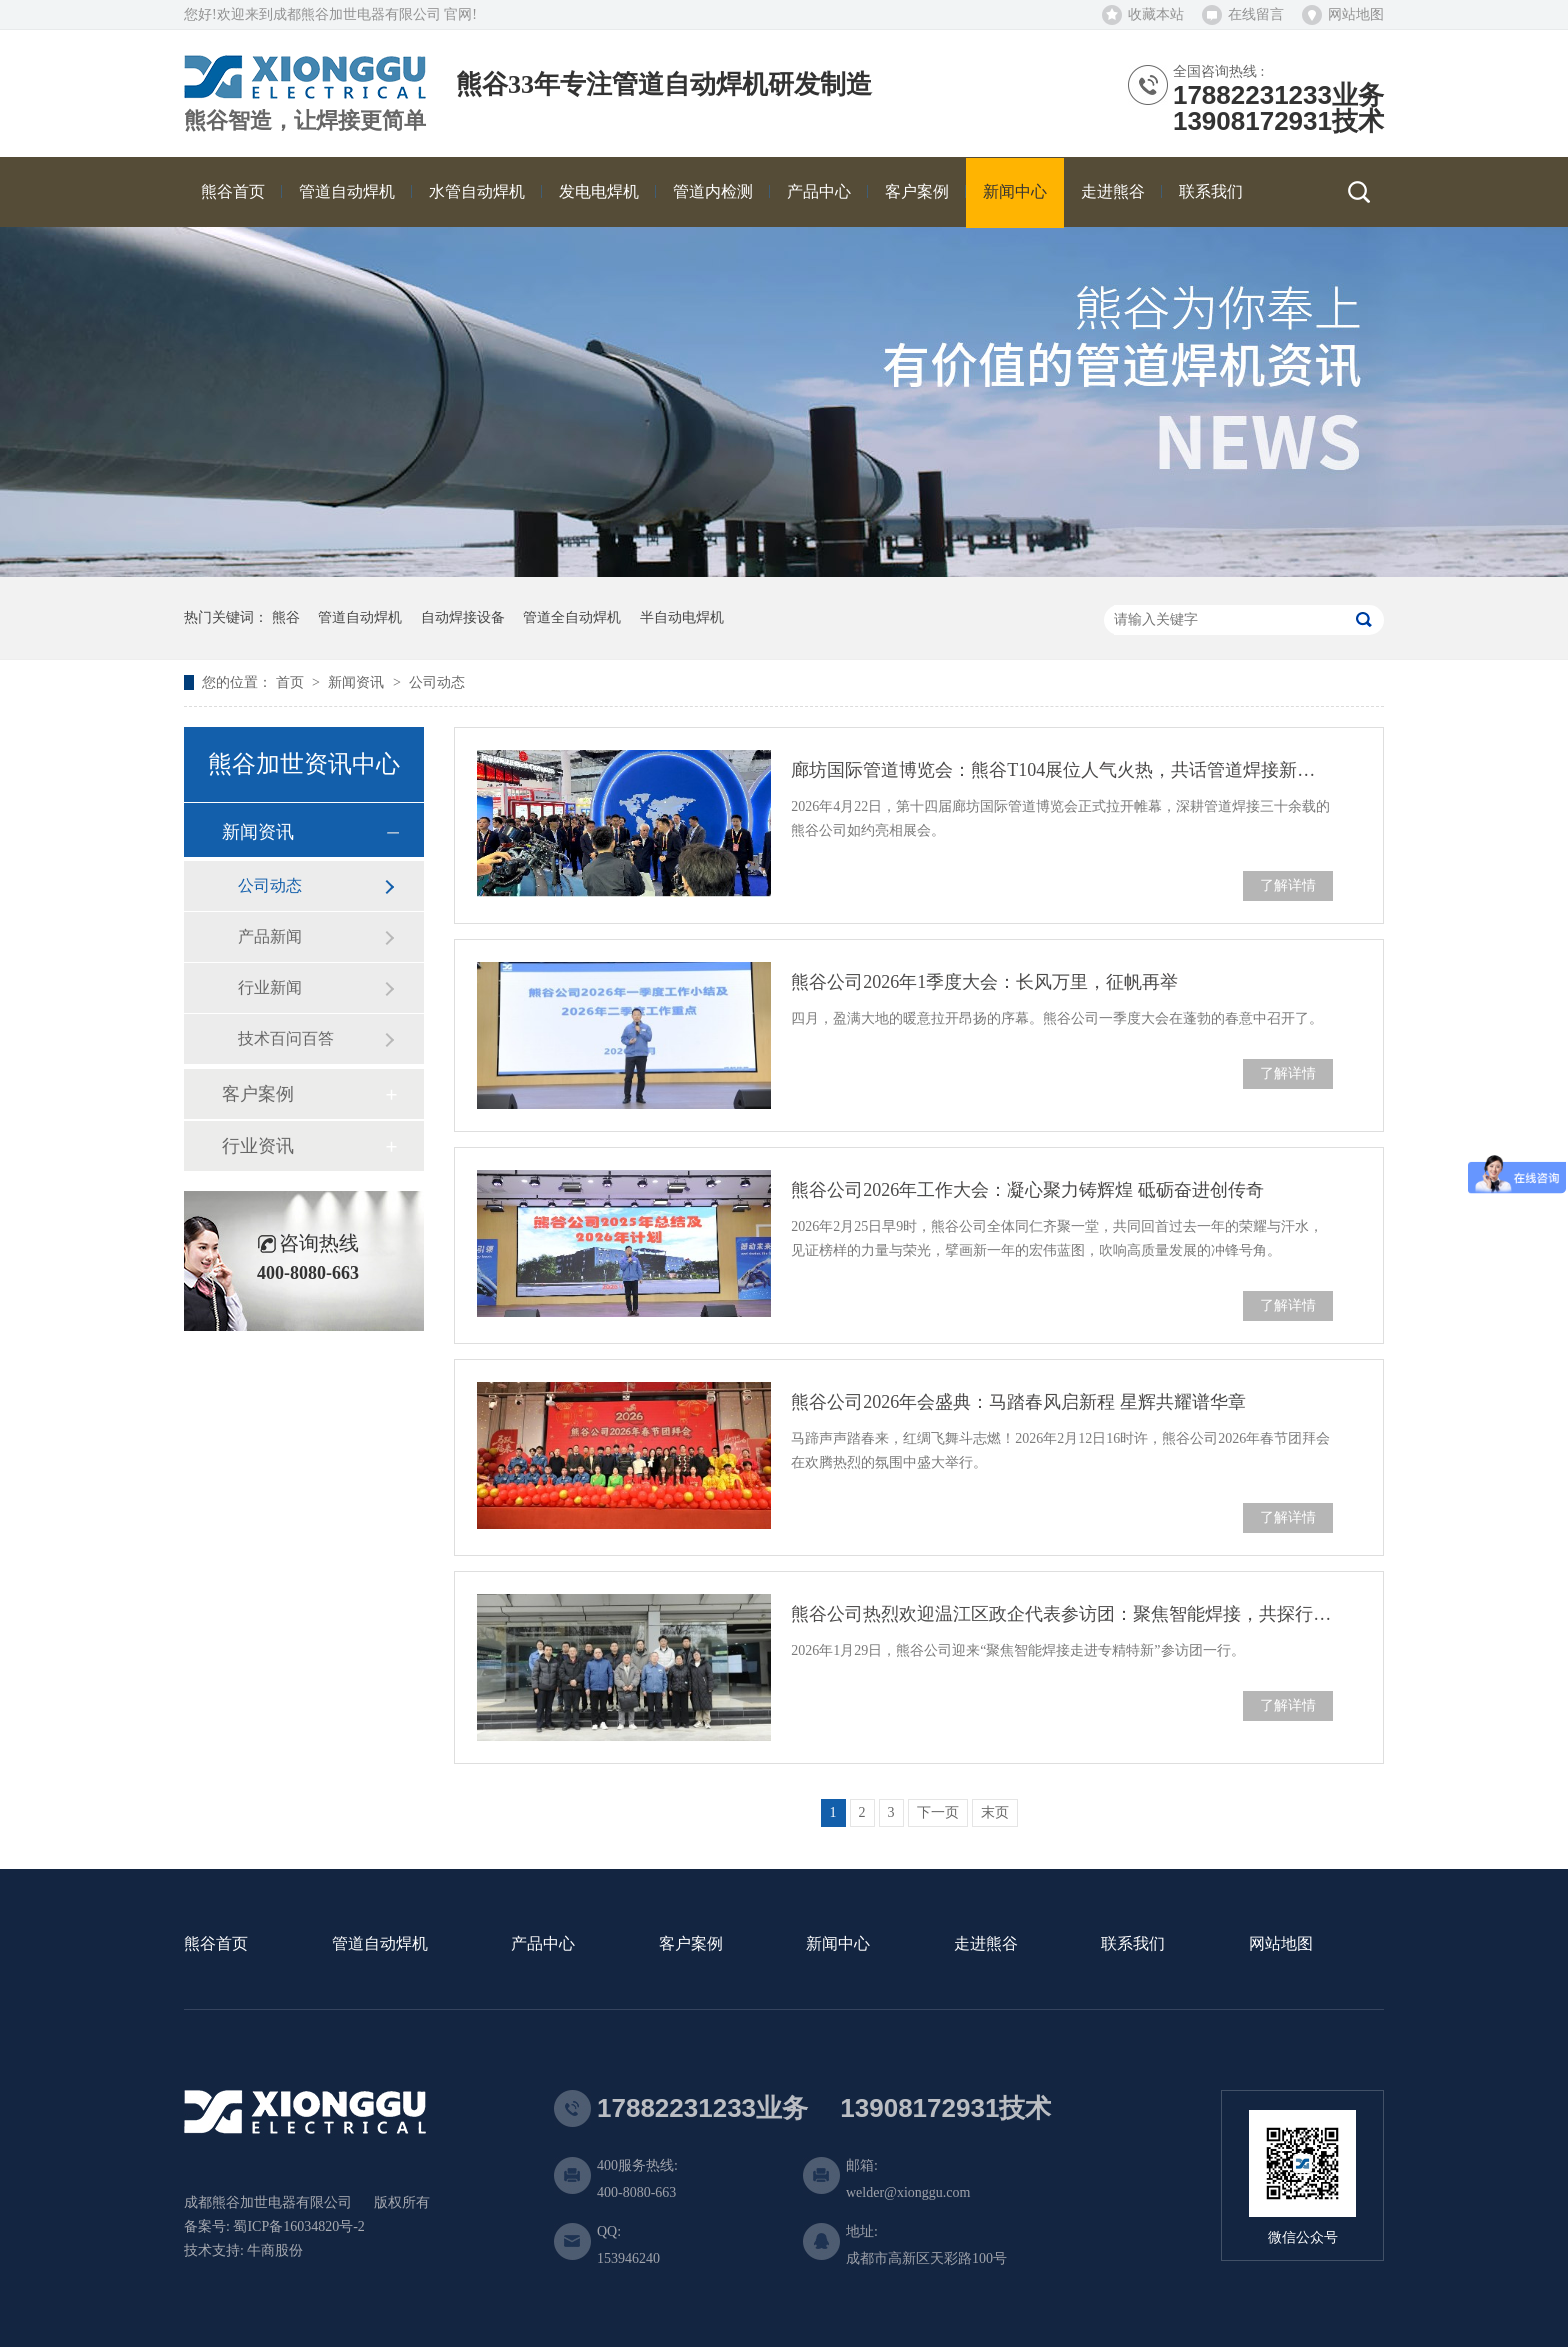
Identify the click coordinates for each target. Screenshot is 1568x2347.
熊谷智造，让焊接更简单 (305, 121)
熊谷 (286, 617)
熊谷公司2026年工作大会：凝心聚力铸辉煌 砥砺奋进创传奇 (1027, 1190)
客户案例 (258, 1094)
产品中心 (543, 1944)
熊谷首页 (216, 1944)
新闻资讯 (358, 682)
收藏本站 (1156, 14)
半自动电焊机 (682, 617)
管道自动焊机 (360, 617)
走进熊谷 (986, 1944)
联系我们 (1133, 1944)
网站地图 (1356, 14)
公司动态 (437, 682)
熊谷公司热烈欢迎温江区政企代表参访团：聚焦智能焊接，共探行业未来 (1062, 1614)
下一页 (938, 1812)
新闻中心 (838, 1944)
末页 (995, 1812)
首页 (292, 682)
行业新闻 (270, 987)
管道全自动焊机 (572, 617)
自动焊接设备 (463, 617)
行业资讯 (258, 1146)
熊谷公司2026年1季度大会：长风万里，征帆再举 (984, 982)
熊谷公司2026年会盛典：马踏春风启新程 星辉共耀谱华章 (1018, 1402)
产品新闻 (270, 936)
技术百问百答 (286, 1038)
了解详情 (1288, 885)
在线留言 (1256, 14)
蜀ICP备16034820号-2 (298, 2226)
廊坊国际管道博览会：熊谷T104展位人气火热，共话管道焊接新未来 (1062, 770)
